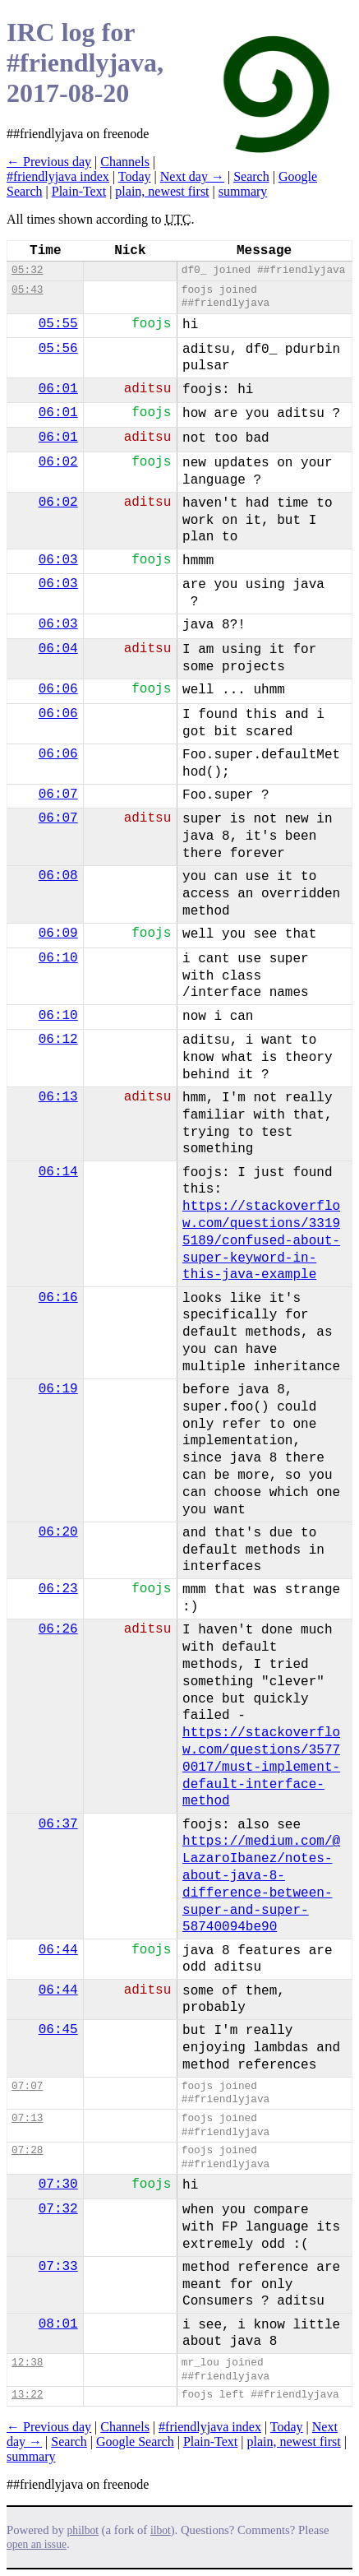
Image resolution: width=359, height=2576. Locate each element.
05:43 (27, 290)
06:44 (58, 1950)
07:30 (58, 2184)
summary (243, 191)
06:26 (58, 1629)
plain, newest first (162, 191)
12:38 (27, 2362)
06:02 (58, 462)
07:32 (58, 2209)
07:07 (27, 2086)
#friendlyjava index (58, 176)
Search (251, 176)
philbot (83, 2530)
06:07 (58, 794)
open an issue (37, 2544)
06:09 (58, 933)
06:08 (58, 876)
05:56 (58, 348)
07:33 (58, 2266)
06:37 (58, 1824)
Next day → (192, 176)
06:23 (58, 1589)
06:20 (58, 1532)
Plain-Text (79, 191)
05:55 (58, 324)
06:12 (58, 1039)
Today (134, 176)
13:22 (27, 2394)
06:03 (58, 560)
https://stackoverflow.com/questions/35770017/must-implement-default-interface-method (261, 1767)
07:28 (27, 2150)
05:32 (27, 270)
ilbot (160, 2530)
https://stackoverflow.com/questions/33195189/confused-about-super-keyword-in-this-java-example (261, 1240)
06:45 (58, 2029)
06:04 (58, 649)
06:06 (58, 689)
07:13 (27, 2118)
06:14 (58, 1172)
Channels (125, 162)
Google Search (135, 2442)
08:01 (58, 2324)
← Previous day (49, 162)
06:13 (58, 1097)
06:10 (58, 958)
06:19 (58, 1389)
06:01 (58, 389)
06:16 (58, 1297)
